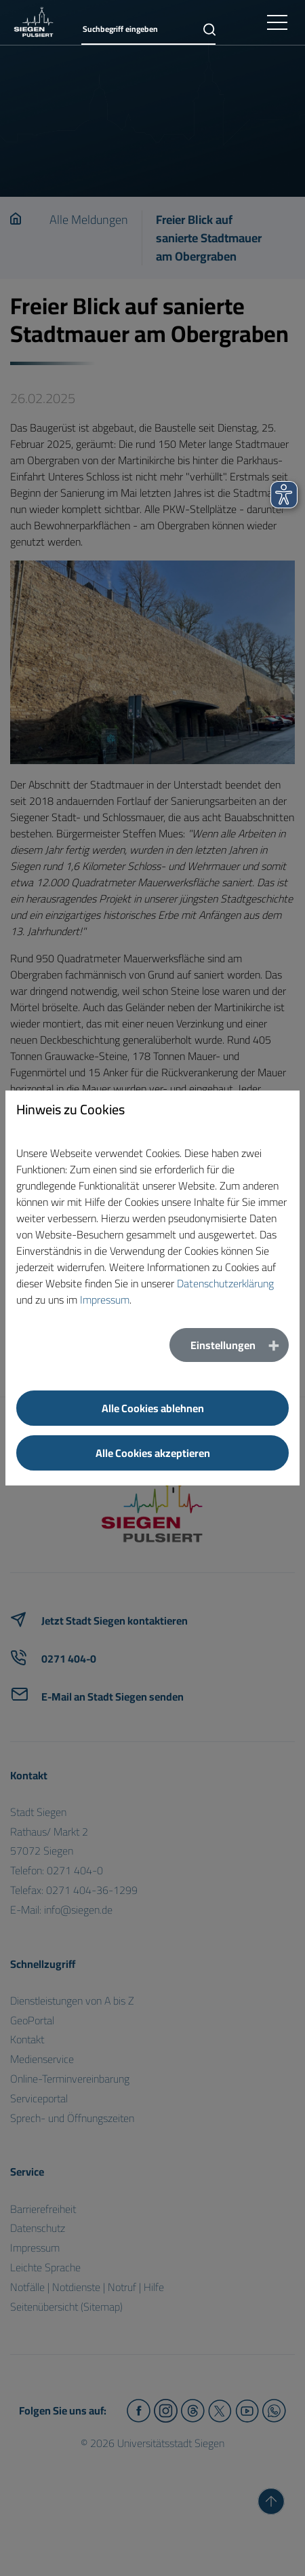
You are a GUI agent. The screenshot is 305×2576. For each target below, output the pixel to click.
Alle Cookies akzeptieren (153, 1453)
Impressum (104, 1299)
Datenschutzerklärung (225, 1283)
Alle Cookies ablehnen (153, 1408)
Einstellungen (223, 1345)
